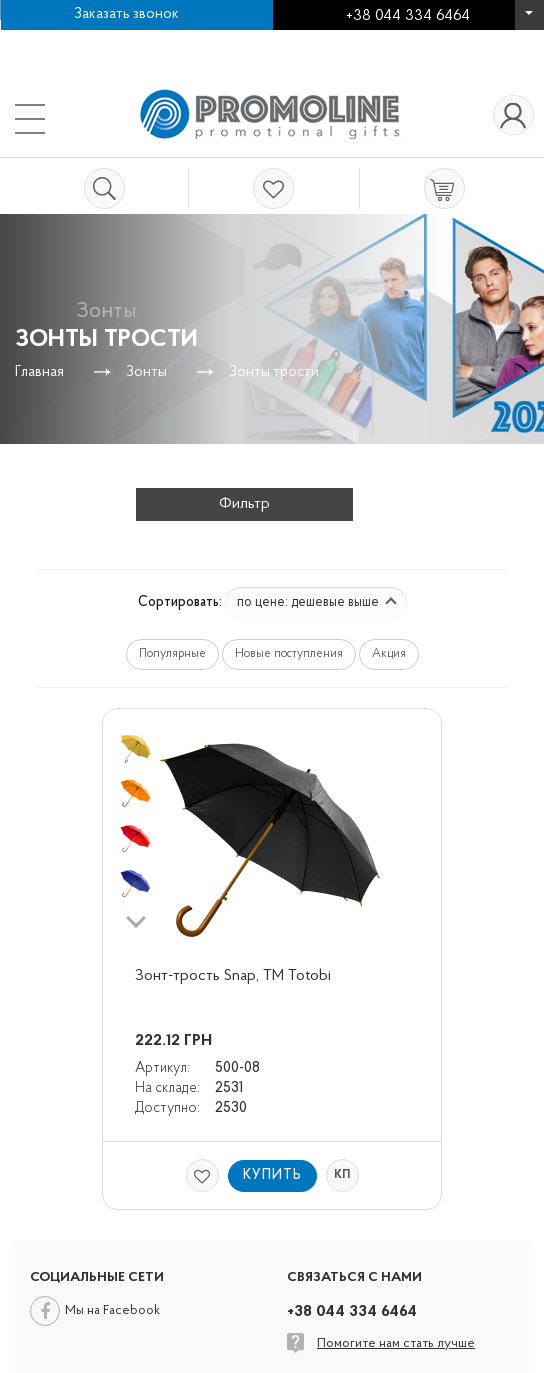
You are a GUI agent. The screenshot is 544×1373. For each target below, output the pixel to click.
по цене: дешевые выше (317, 602)
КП (342, 1175)
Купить (272, 1175)
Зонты (146, 372)
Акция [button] (389, 654)
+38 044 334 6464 (529, 19)
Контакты (211, 39)
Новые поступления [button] (289, 654)
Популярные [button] (172, 654)
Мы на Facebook (112, 1310)
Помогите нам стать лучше (396, 1343)
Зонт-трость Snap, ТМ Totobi (233, 976)
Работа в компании (85, 39)
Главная (39, 372)
